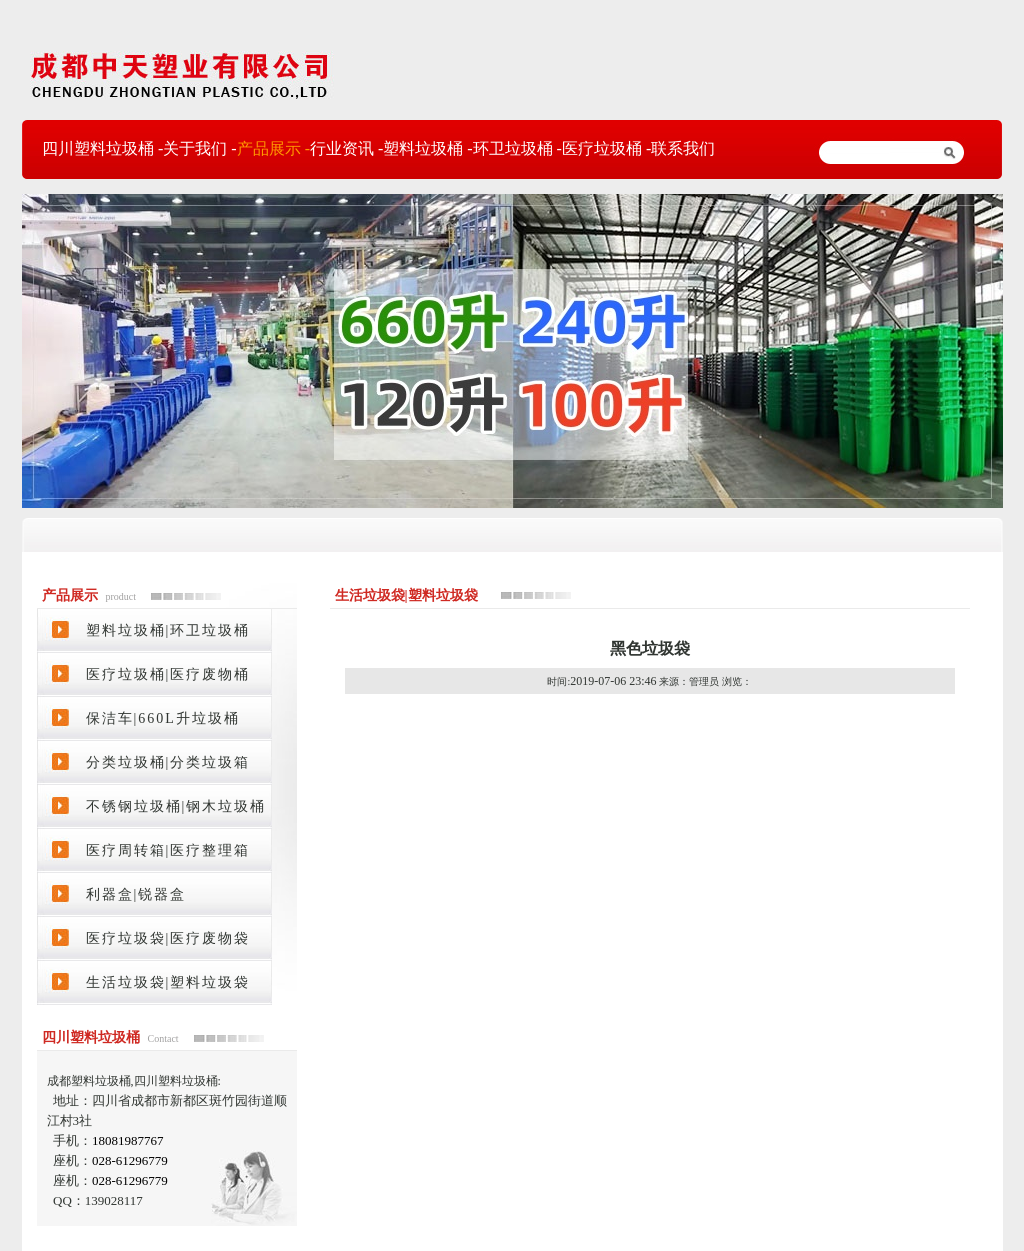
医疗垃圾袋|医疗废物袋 (168, 938)
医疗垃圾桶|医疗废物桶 (168, 674)
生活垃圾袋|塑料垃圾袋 (168, 982)
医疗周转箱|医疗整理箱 (168, 850)
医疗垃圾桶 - (606, 148)
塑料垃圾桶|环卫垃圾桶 (168, 630)
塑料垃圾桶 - (427, 148)
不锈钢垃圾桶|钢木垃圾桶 (176, 806)
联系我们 (683, 148)
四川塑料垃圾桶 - (102, 148)
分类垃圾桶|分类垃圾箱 (168, 762)
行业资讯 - (346, 148)
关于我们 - (199, 148)
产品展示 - (273, 148)
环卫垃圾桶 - (517, 148)
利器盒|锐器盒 (136, 894)
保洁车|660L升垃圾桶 (163, 718)
